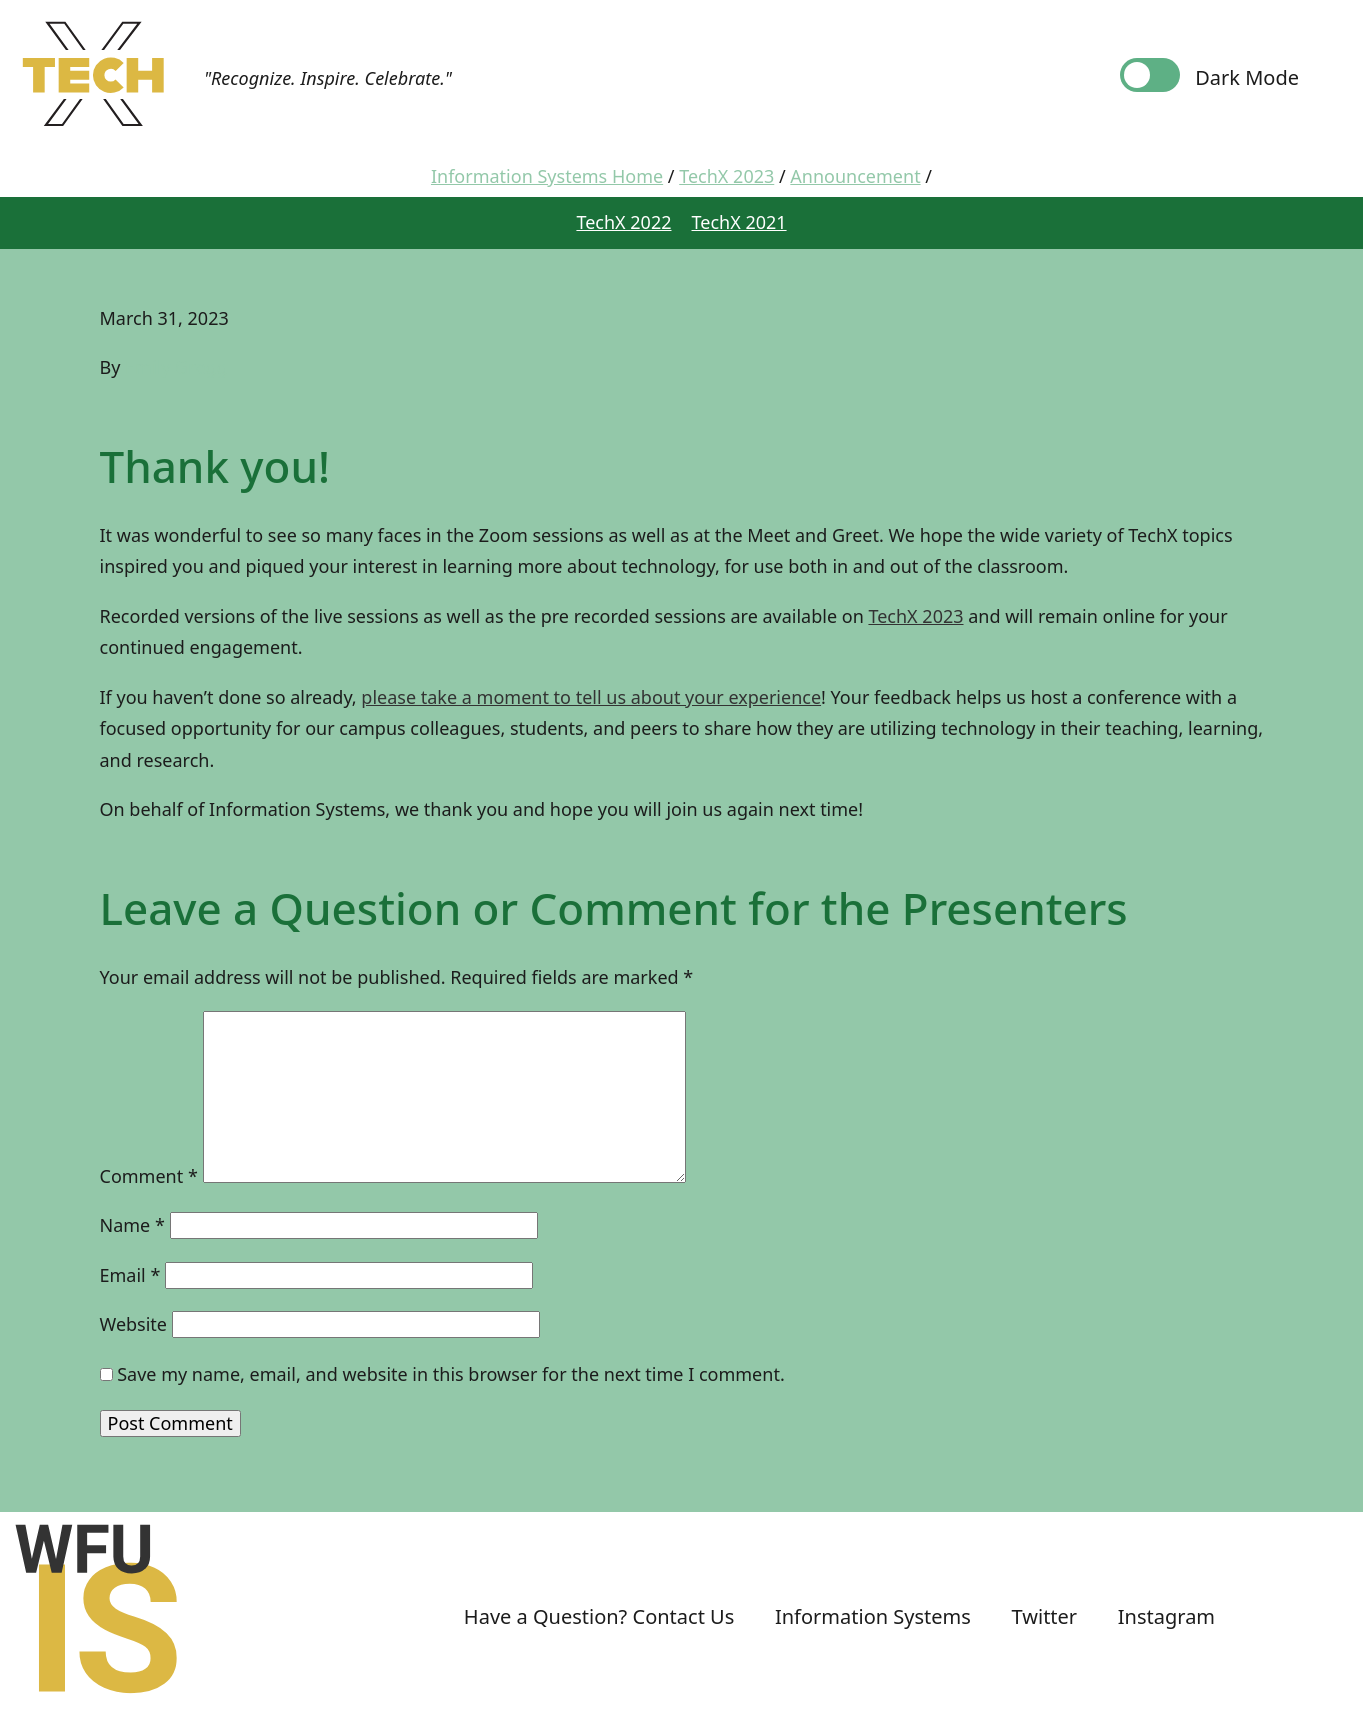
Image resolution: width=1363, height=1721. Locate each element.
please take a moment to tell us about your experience (591, 697)
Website (134, 1324)
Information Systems (873, 1616)
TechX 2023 (915, 616)
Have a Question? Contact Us (599, 1616)
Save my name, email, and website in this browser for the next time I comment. (451, 1374)
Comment (149, 1176)
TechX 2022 (623, 222)
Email (130, 1275)
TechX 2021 (739, 222)
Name (132, 1225)
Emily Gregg (176, 367)
